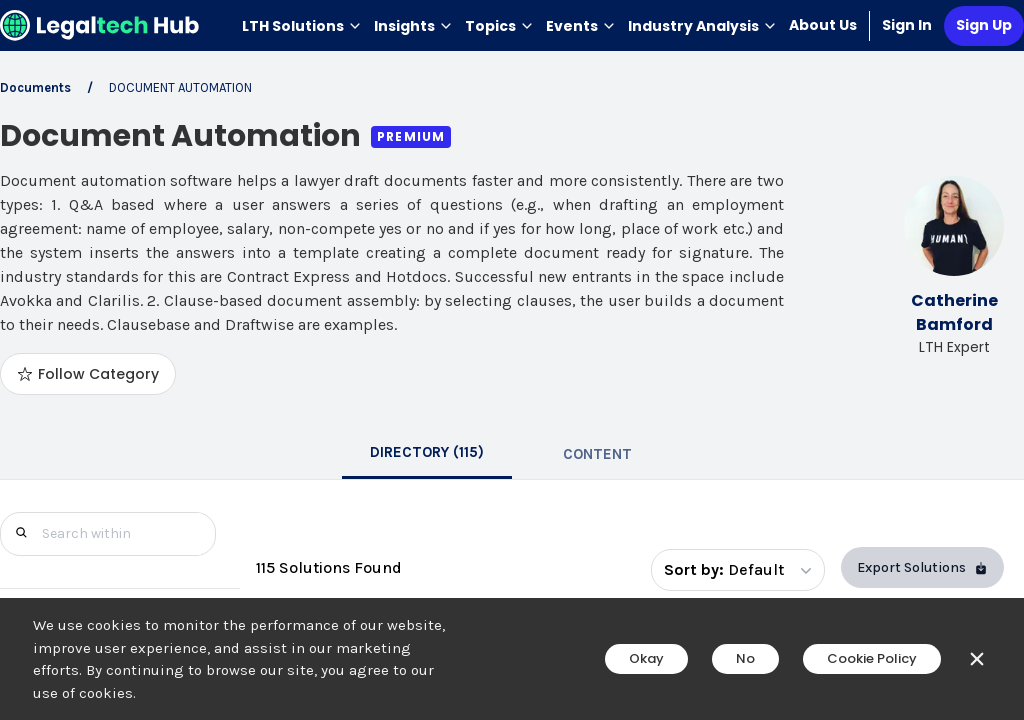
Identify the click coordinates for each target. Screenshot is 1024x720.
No (745, 658)
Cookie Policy (872, 658)
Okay (646, 658)
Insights (413, 26)
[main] (512, 360)
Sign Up (984, 25)
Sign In (907, 25)
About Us (823, 25)
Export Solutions (922, 567)
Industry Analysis (702, 26)
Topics (499, 26)
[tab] (427, 454)
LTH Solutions (302, 26)
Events (581, 26)
